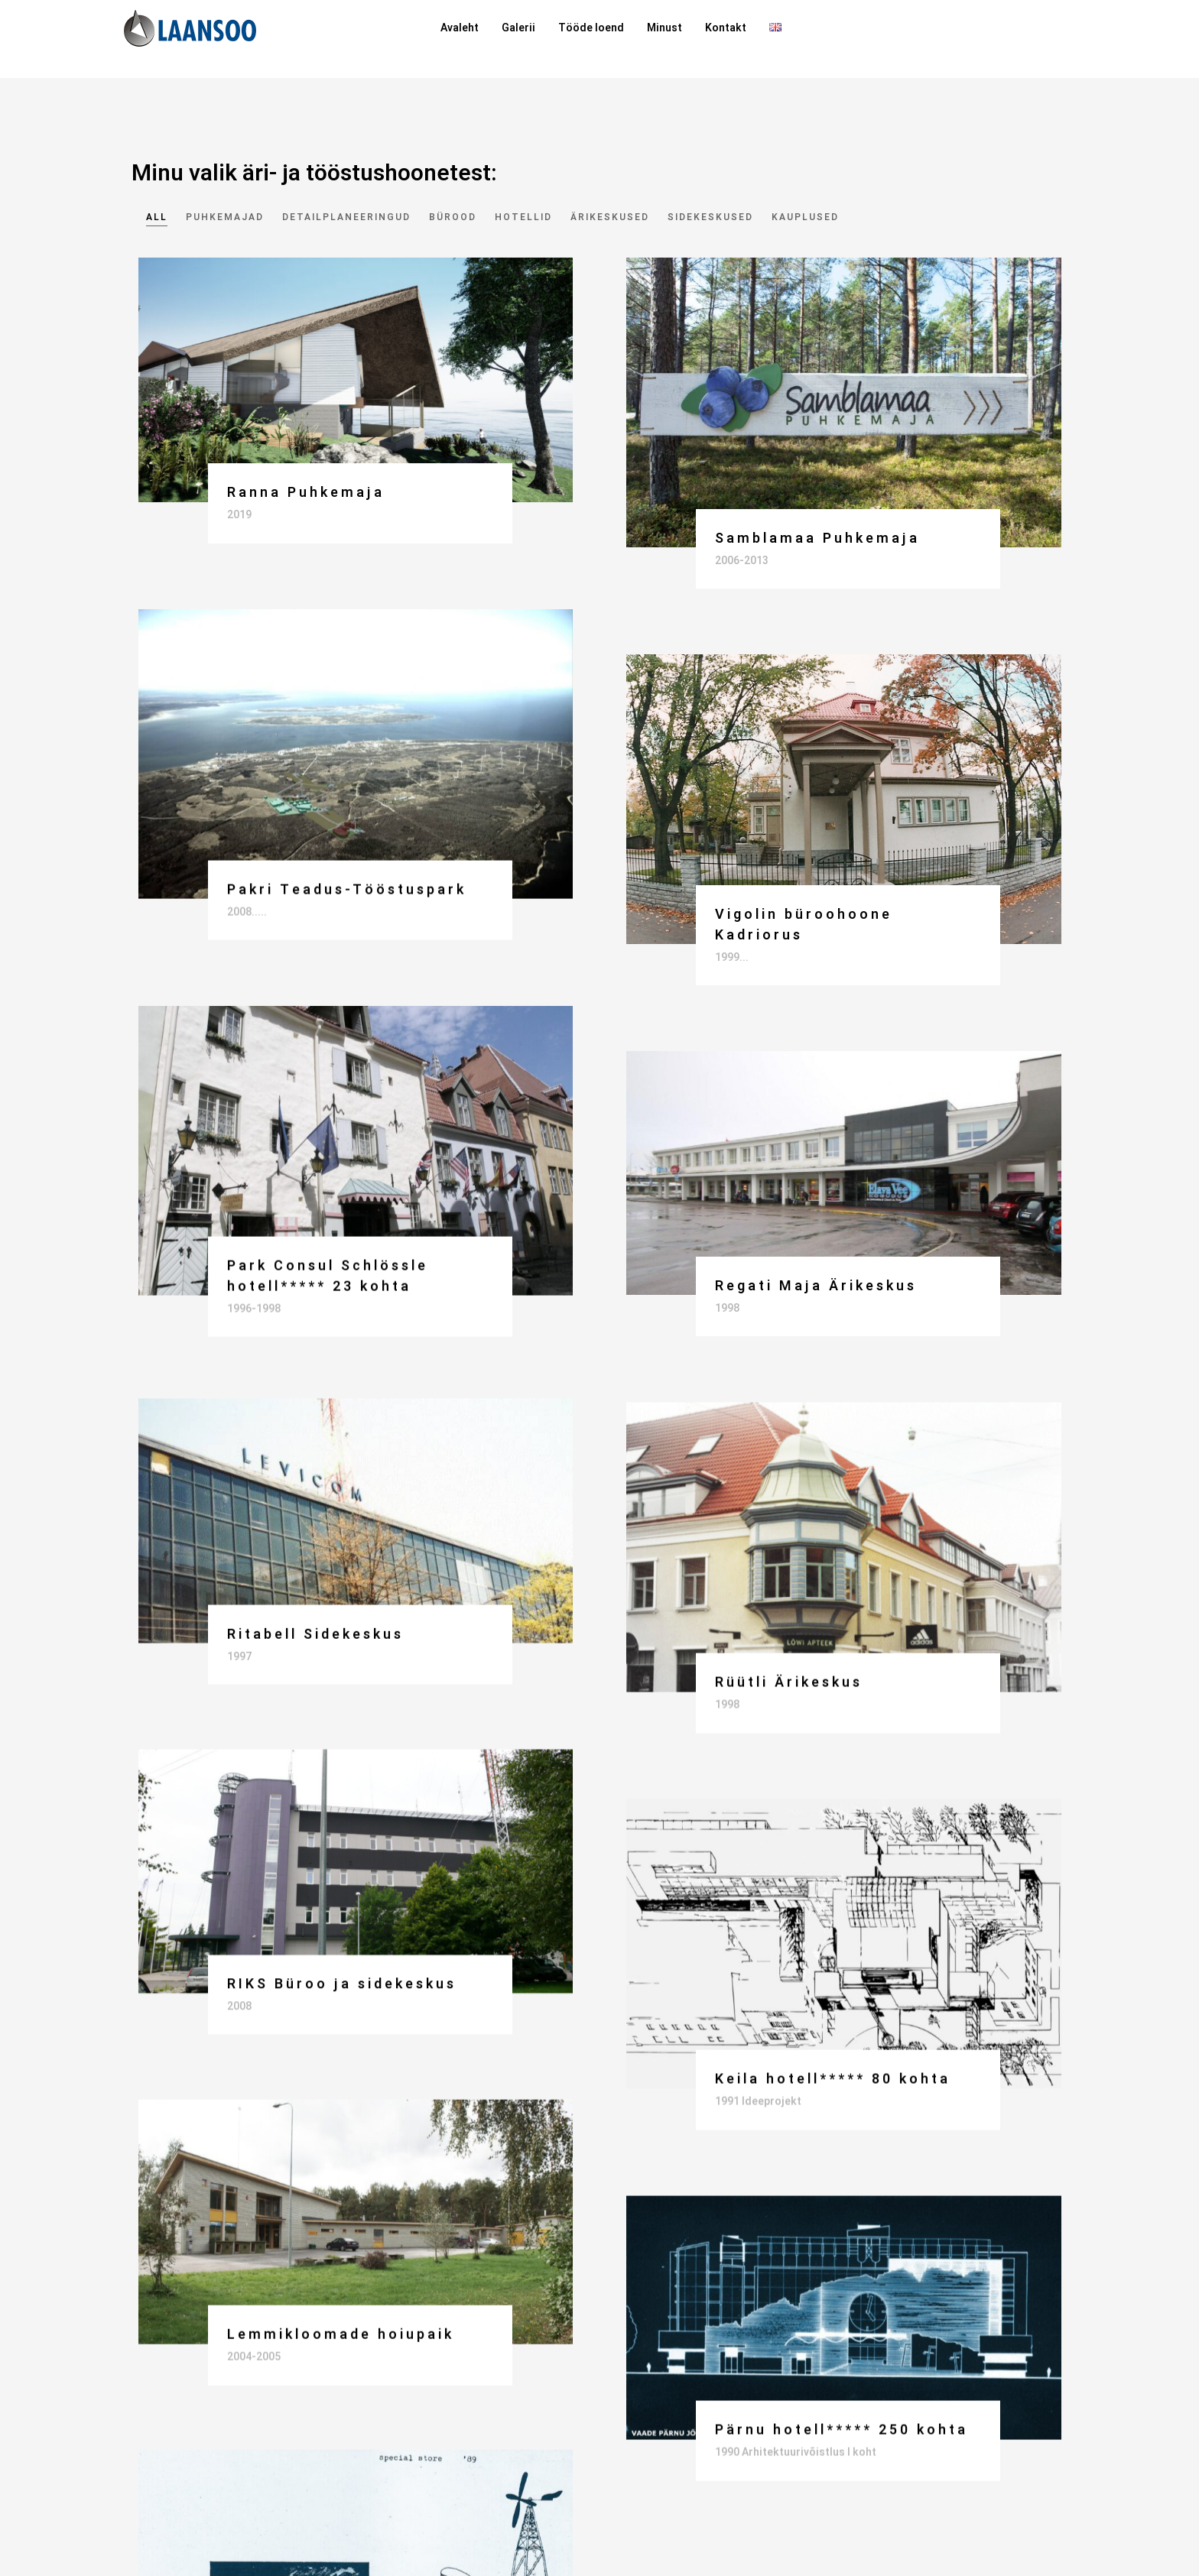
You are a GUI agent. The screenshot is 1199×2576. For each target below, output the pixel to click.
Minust (664, 28)
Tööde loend (591, 28)
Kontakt (725, 28)
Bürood (452, 217)
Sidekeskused (710, 217)
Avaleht (459, 28)
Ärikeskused (609, 217)
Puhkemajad (225, 217)
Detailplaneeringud (346, 217)
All (156, 217)
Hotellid (523, 217)
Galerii (518, 28)
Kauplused (805, 217)
